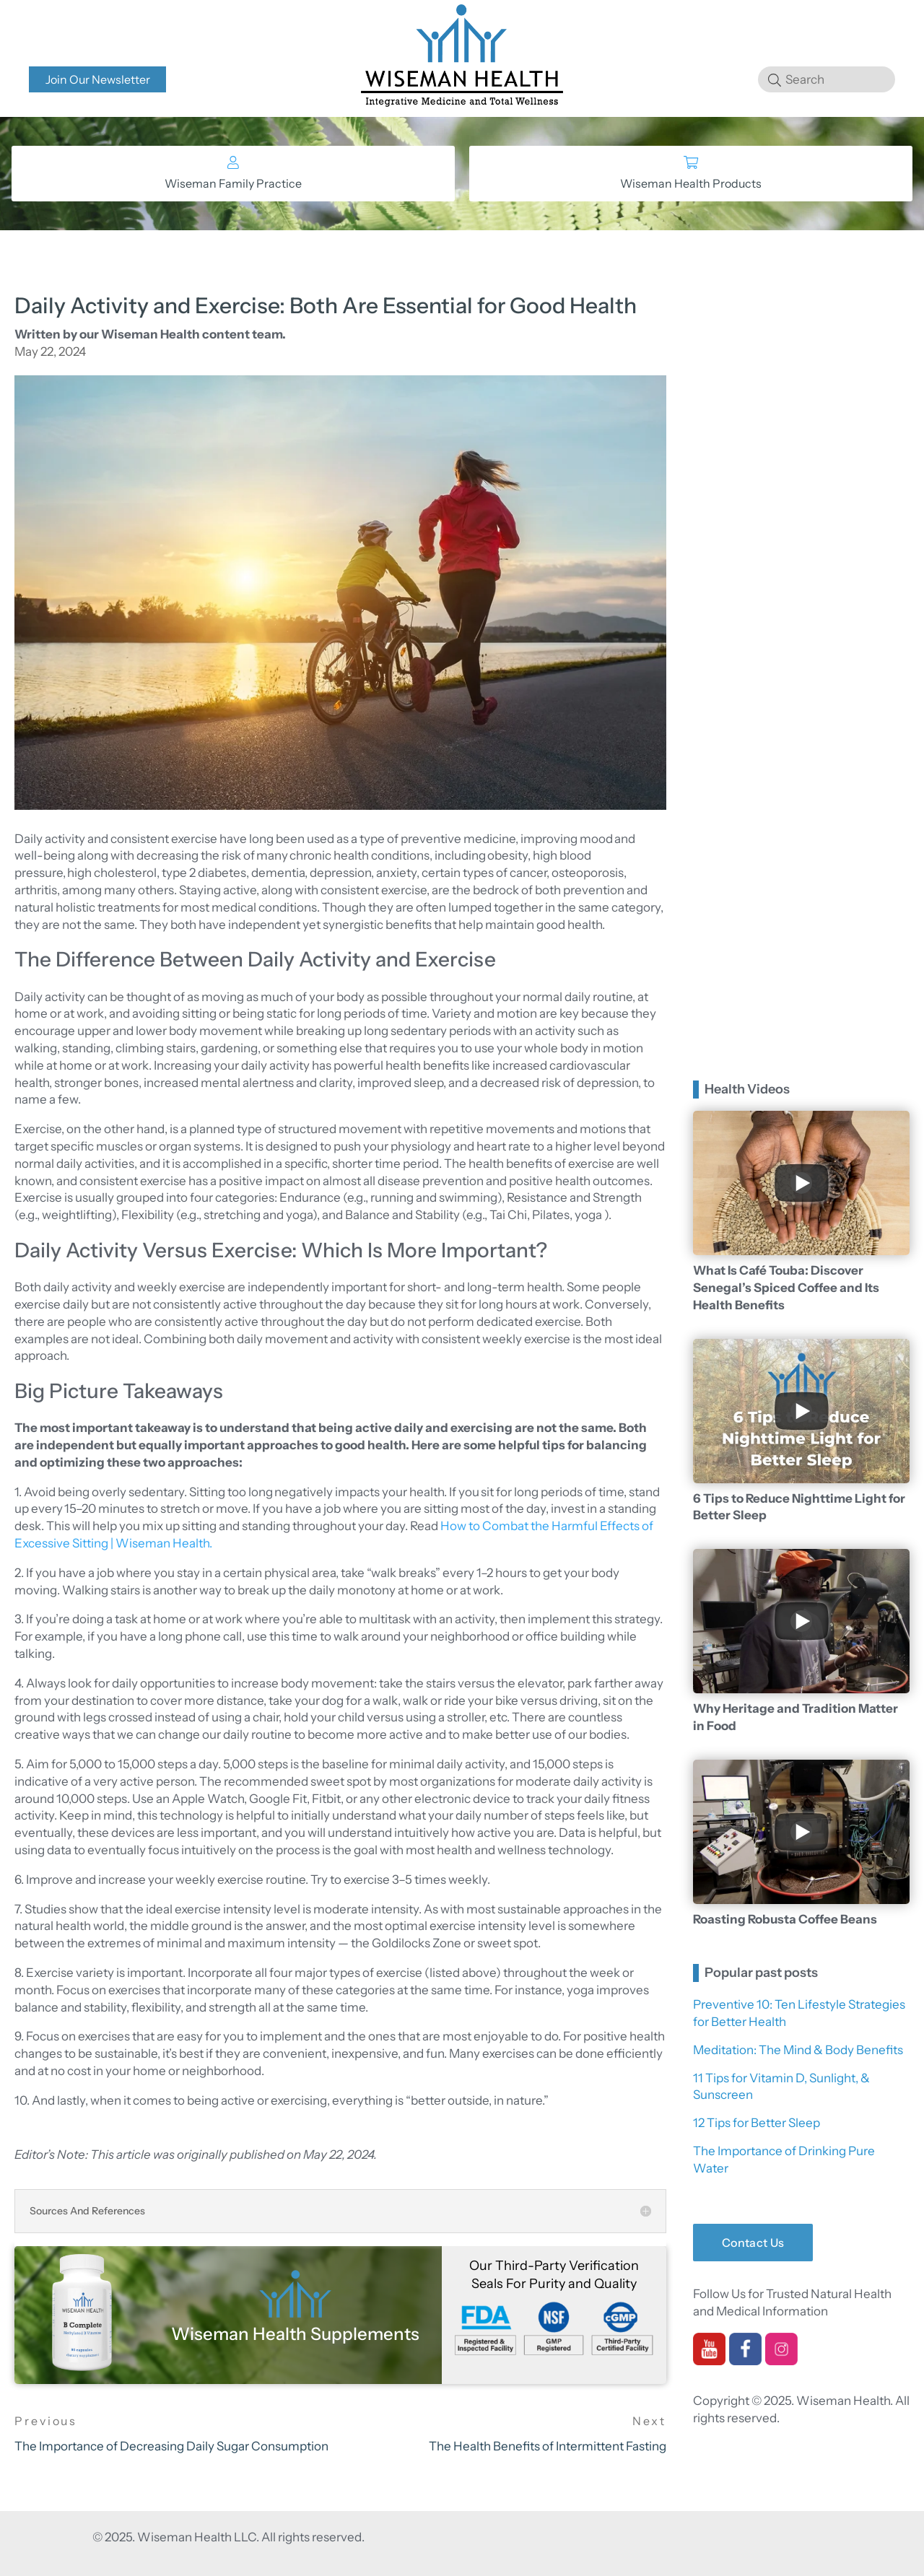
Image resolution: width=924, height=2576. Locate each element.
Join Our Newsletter (97, 79)
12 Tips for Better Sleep (756, 2123)
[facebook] (745, 2359)
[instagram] (781, 2359)
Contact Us (753, 2242)
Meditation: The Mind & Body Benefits (798, 2050)
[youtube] (709, 2359)
